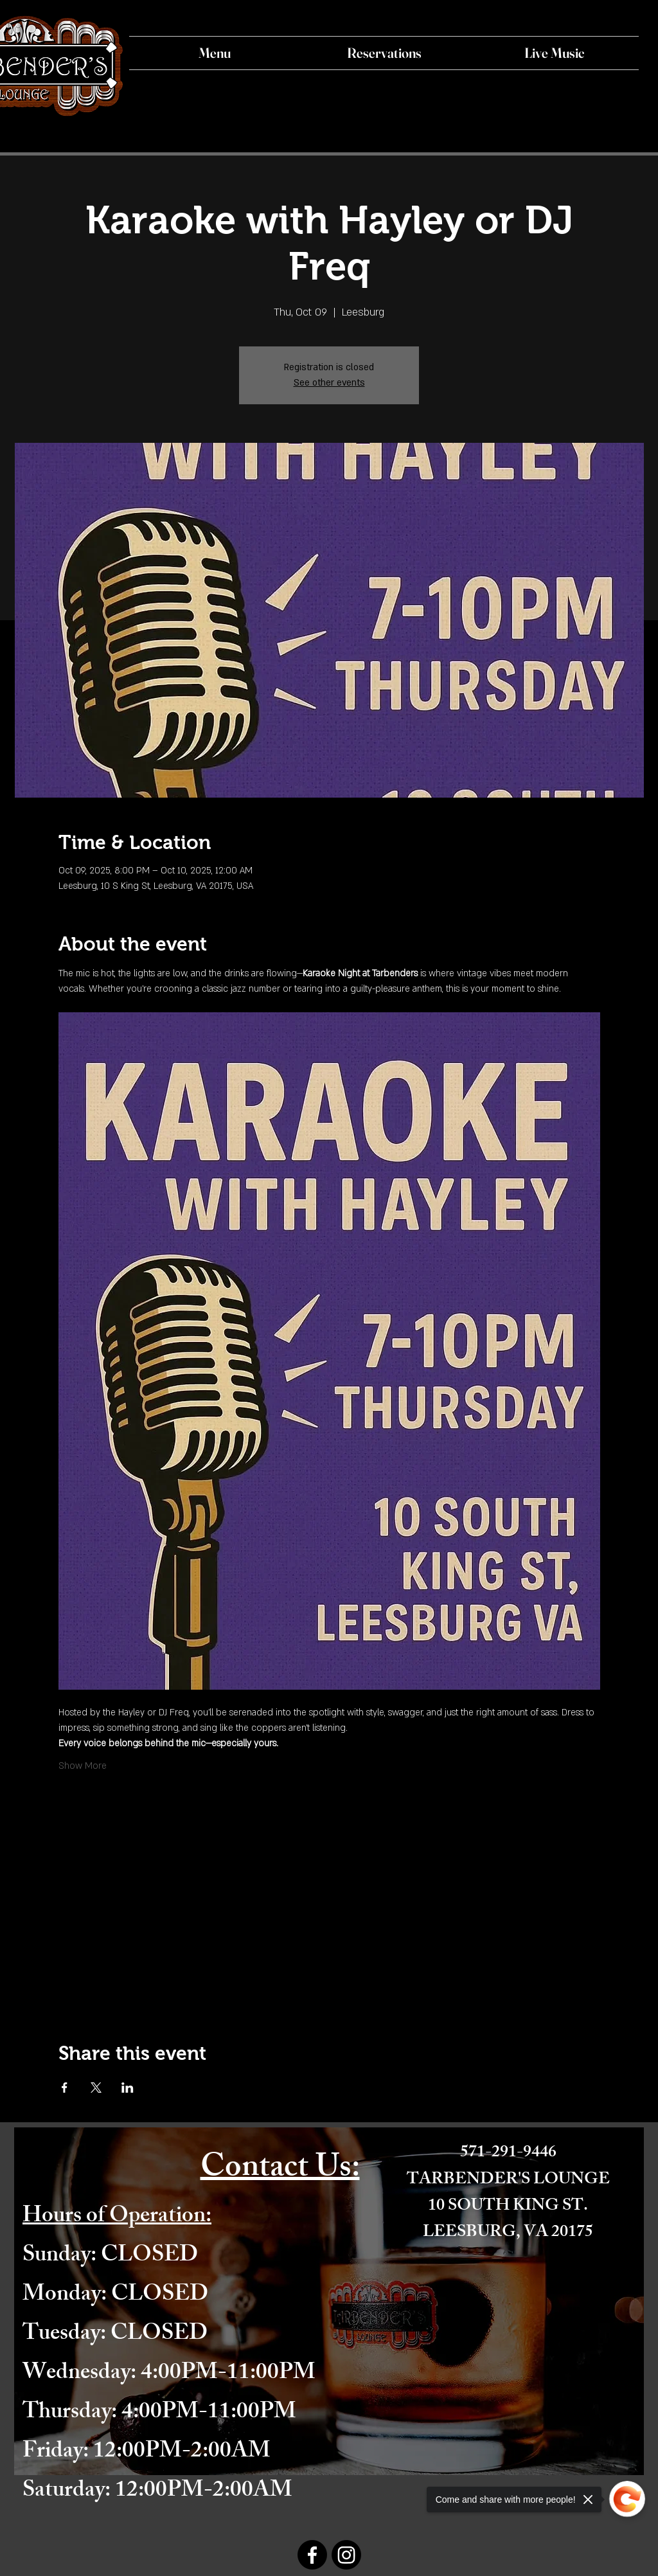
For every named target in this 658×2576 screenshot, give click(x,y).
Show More (82, 1766)
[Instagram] (346, 2555)
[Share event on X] (96, 2087)
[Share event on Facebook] (64, 2087)
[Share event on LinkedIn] (127, 2087)
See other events (329, 383)
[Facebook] (312, 2555)
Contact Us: (280, 2169)
